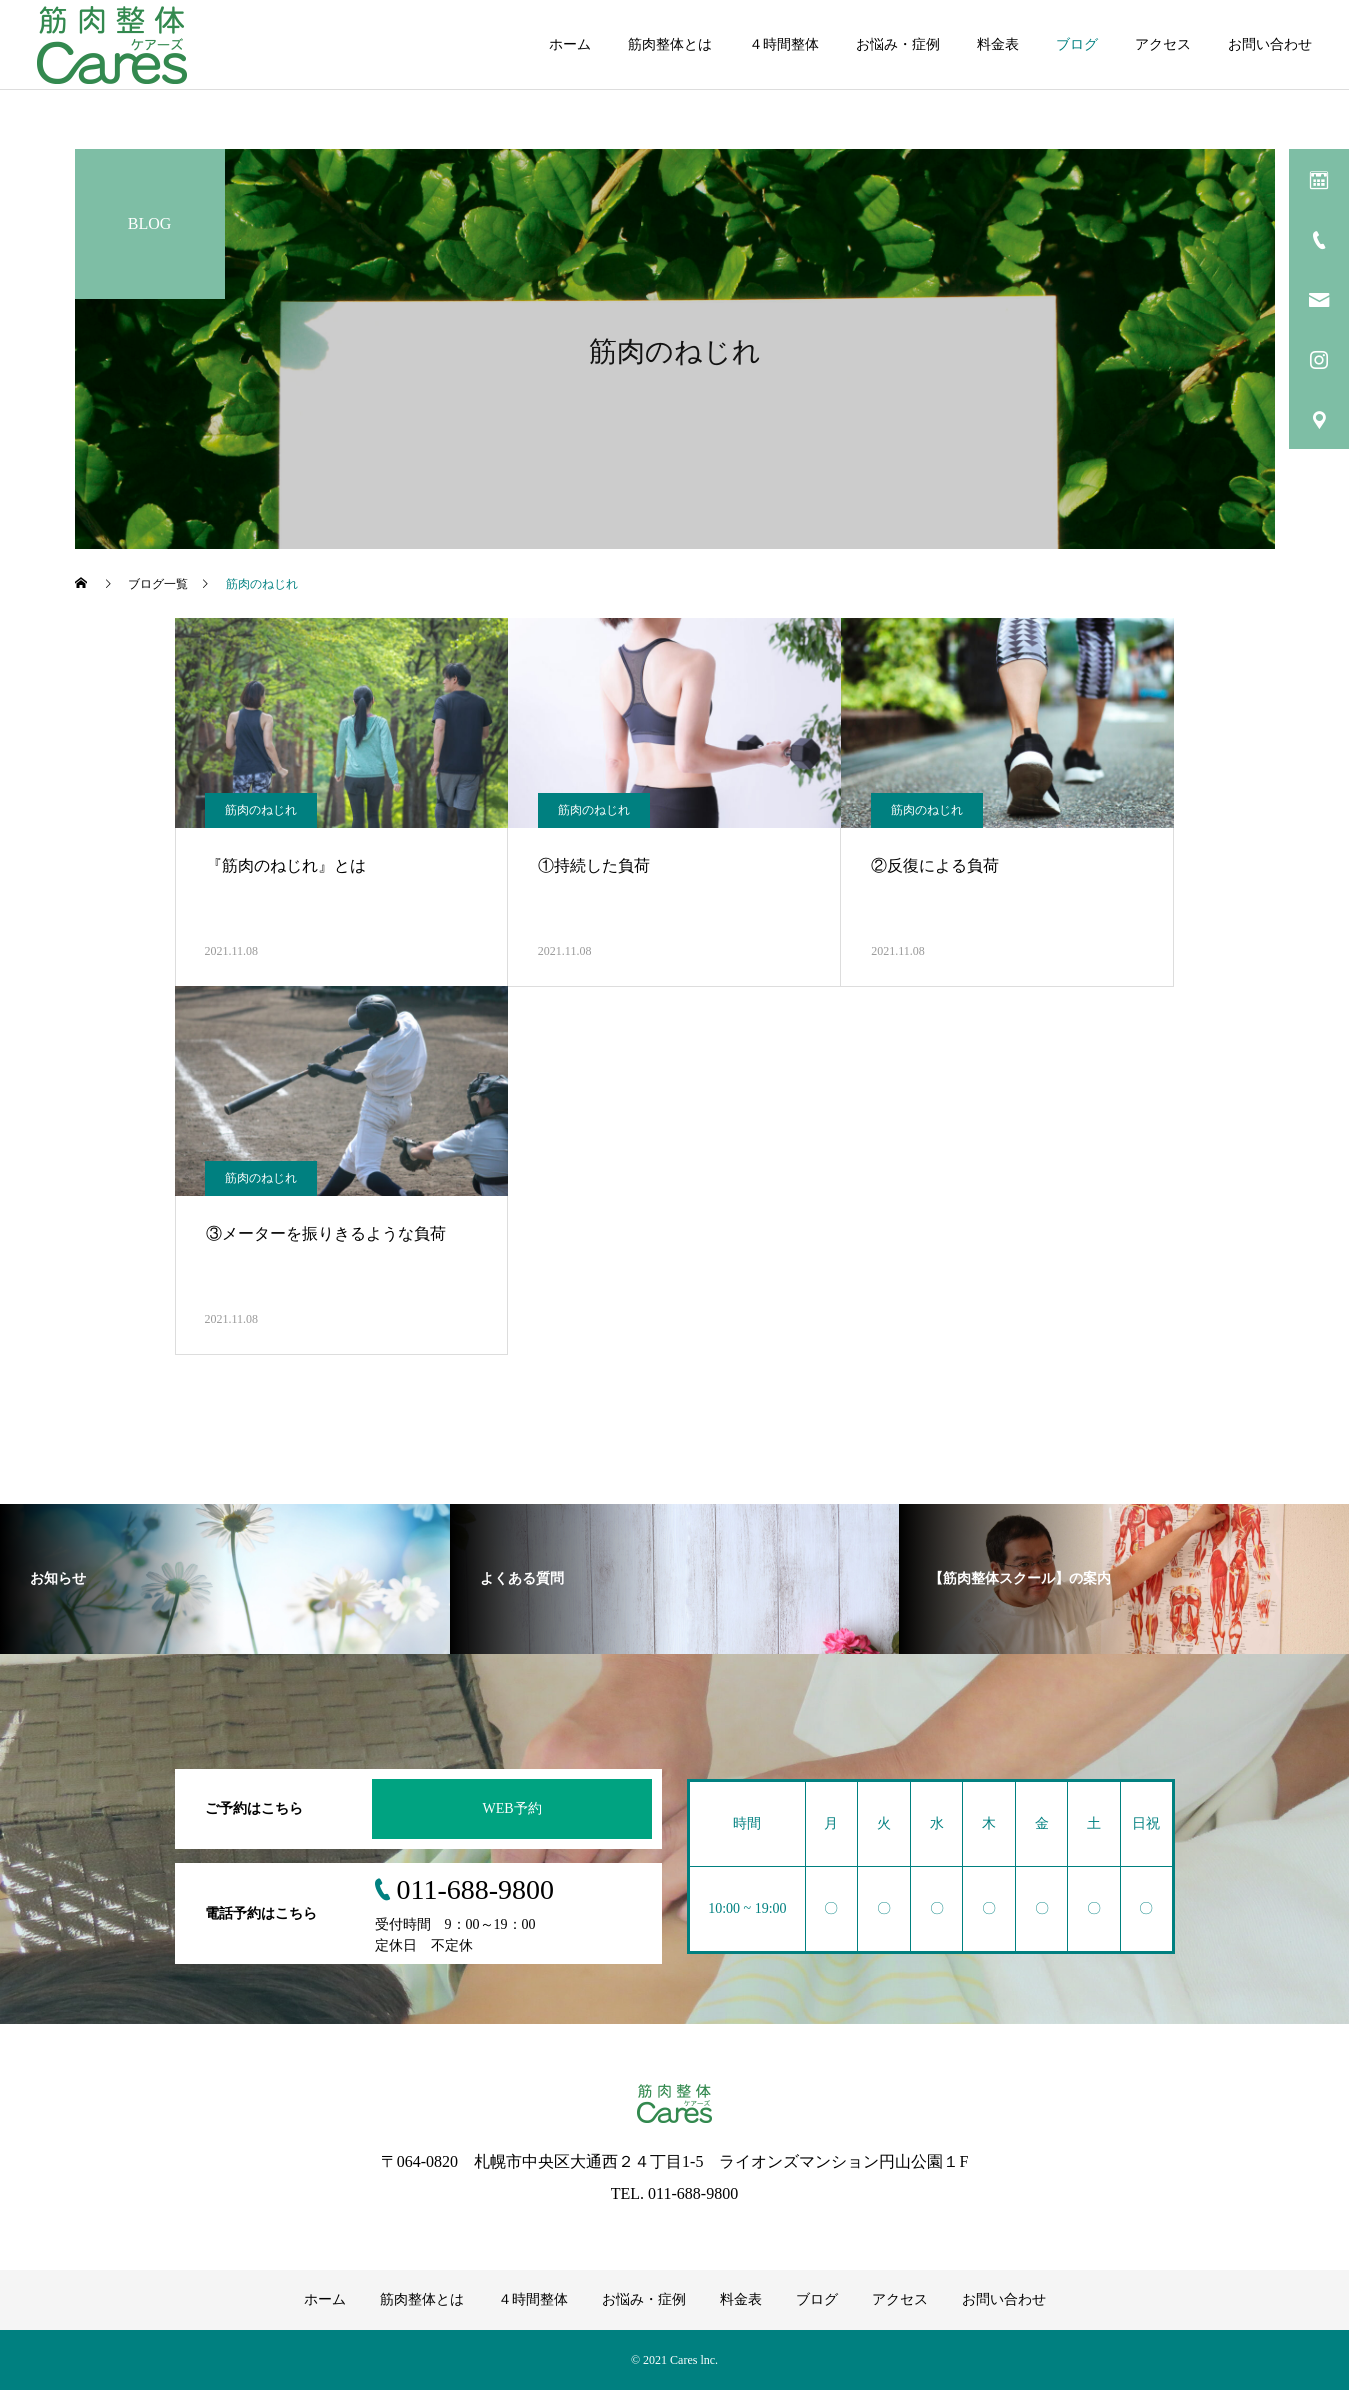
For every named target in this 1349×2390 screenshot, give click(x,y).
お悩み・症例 (898, 44)
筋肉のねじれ (261, 810)
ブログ (1077, 44)
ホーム (570, 44)
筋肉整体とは (670, 44)
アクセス (1163, 44)
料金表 (998, 44)
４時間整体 (784, 44)
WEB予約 (511, 1808)
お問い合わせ (1270, 44)
